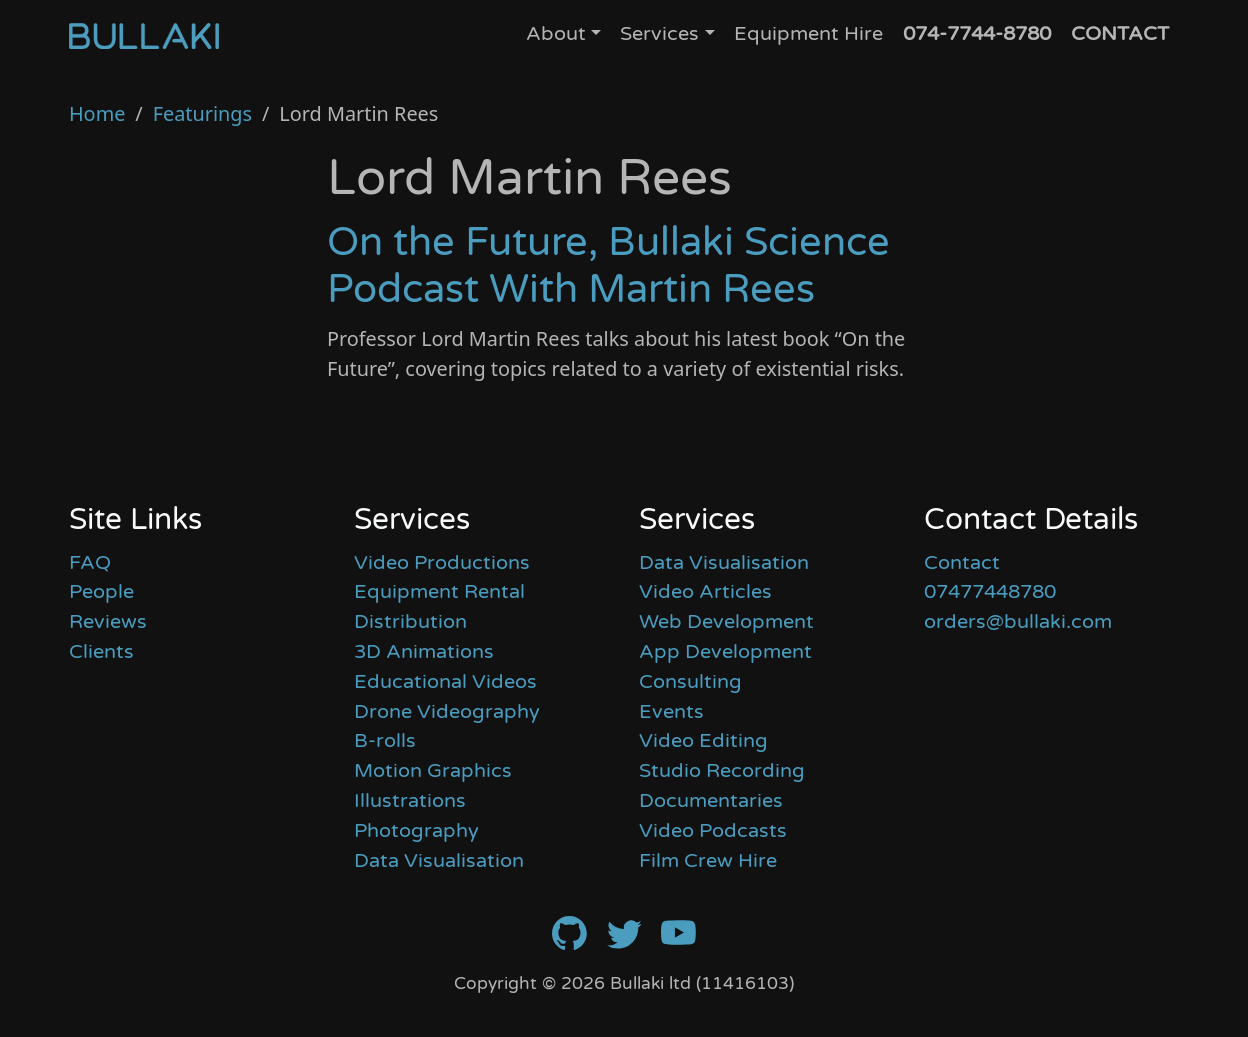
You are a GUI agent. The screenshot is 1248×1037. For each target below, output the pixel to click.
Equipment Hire (808, 34)
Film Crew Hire (708, 861)
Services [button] (659, 34)
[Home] (144, 35)
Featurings (202, 113)
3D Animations (424, 652)
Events (671, 712)
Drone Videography (447, 712)
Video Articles (705, 592)
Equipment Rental (439, 592)
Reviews (108, 622)
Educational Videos (445, 682)
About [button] (556, 34)
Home (97, 113)
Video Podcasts (713, 831)
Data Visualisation (439, 861)
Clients (101, 652)
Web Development (726, 622)
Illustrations (410, 801)
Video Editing (703, 741)
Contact (962, 563)
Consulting (690, 682)
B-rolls (385, 741)
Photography (416, 831)
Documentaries (711, 801)
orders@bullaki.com (1018, 622)
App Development (725, 652)
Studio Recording (722, 771)
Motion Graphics (433, 771)
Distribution (410, 622)
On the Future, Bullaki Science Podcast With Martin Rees (608, 266)
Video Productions (442, 563)
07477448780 (990, 592)
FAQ (90, 563)
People (101, 592)
